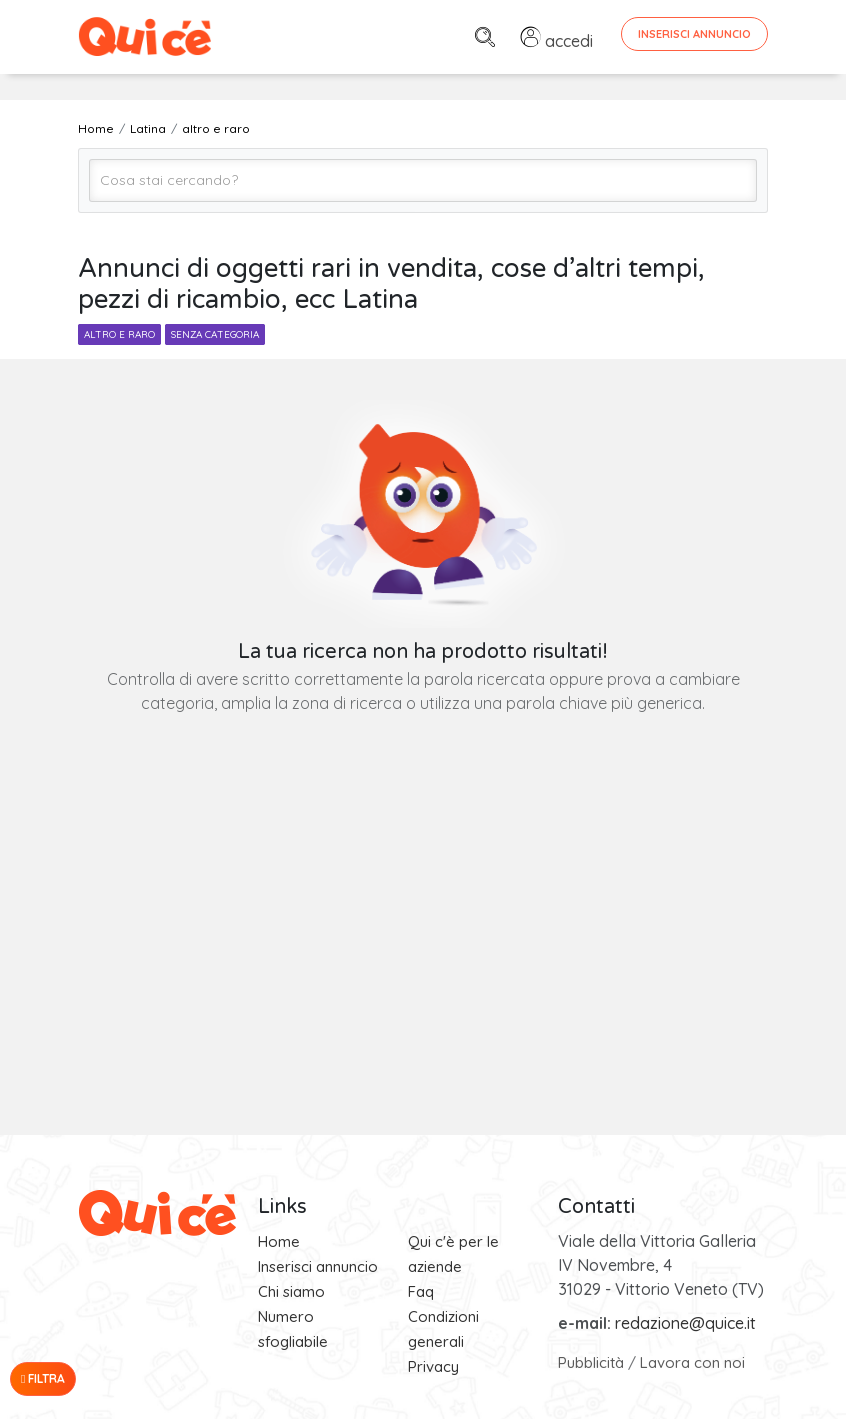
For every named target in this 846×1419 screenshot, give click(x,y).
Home (279, 1241)
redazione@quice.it (685, 1323)
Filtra (43, 1378)
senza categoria (215, 334)
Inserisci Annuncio (694, 34)
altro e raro (119, 334)
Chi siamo (291, 1291)
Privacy (433, 1366)
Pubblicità (591, 1362)
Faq (421, 1291)
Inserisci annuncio (318, 1266)
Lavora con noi (692, 1362)
